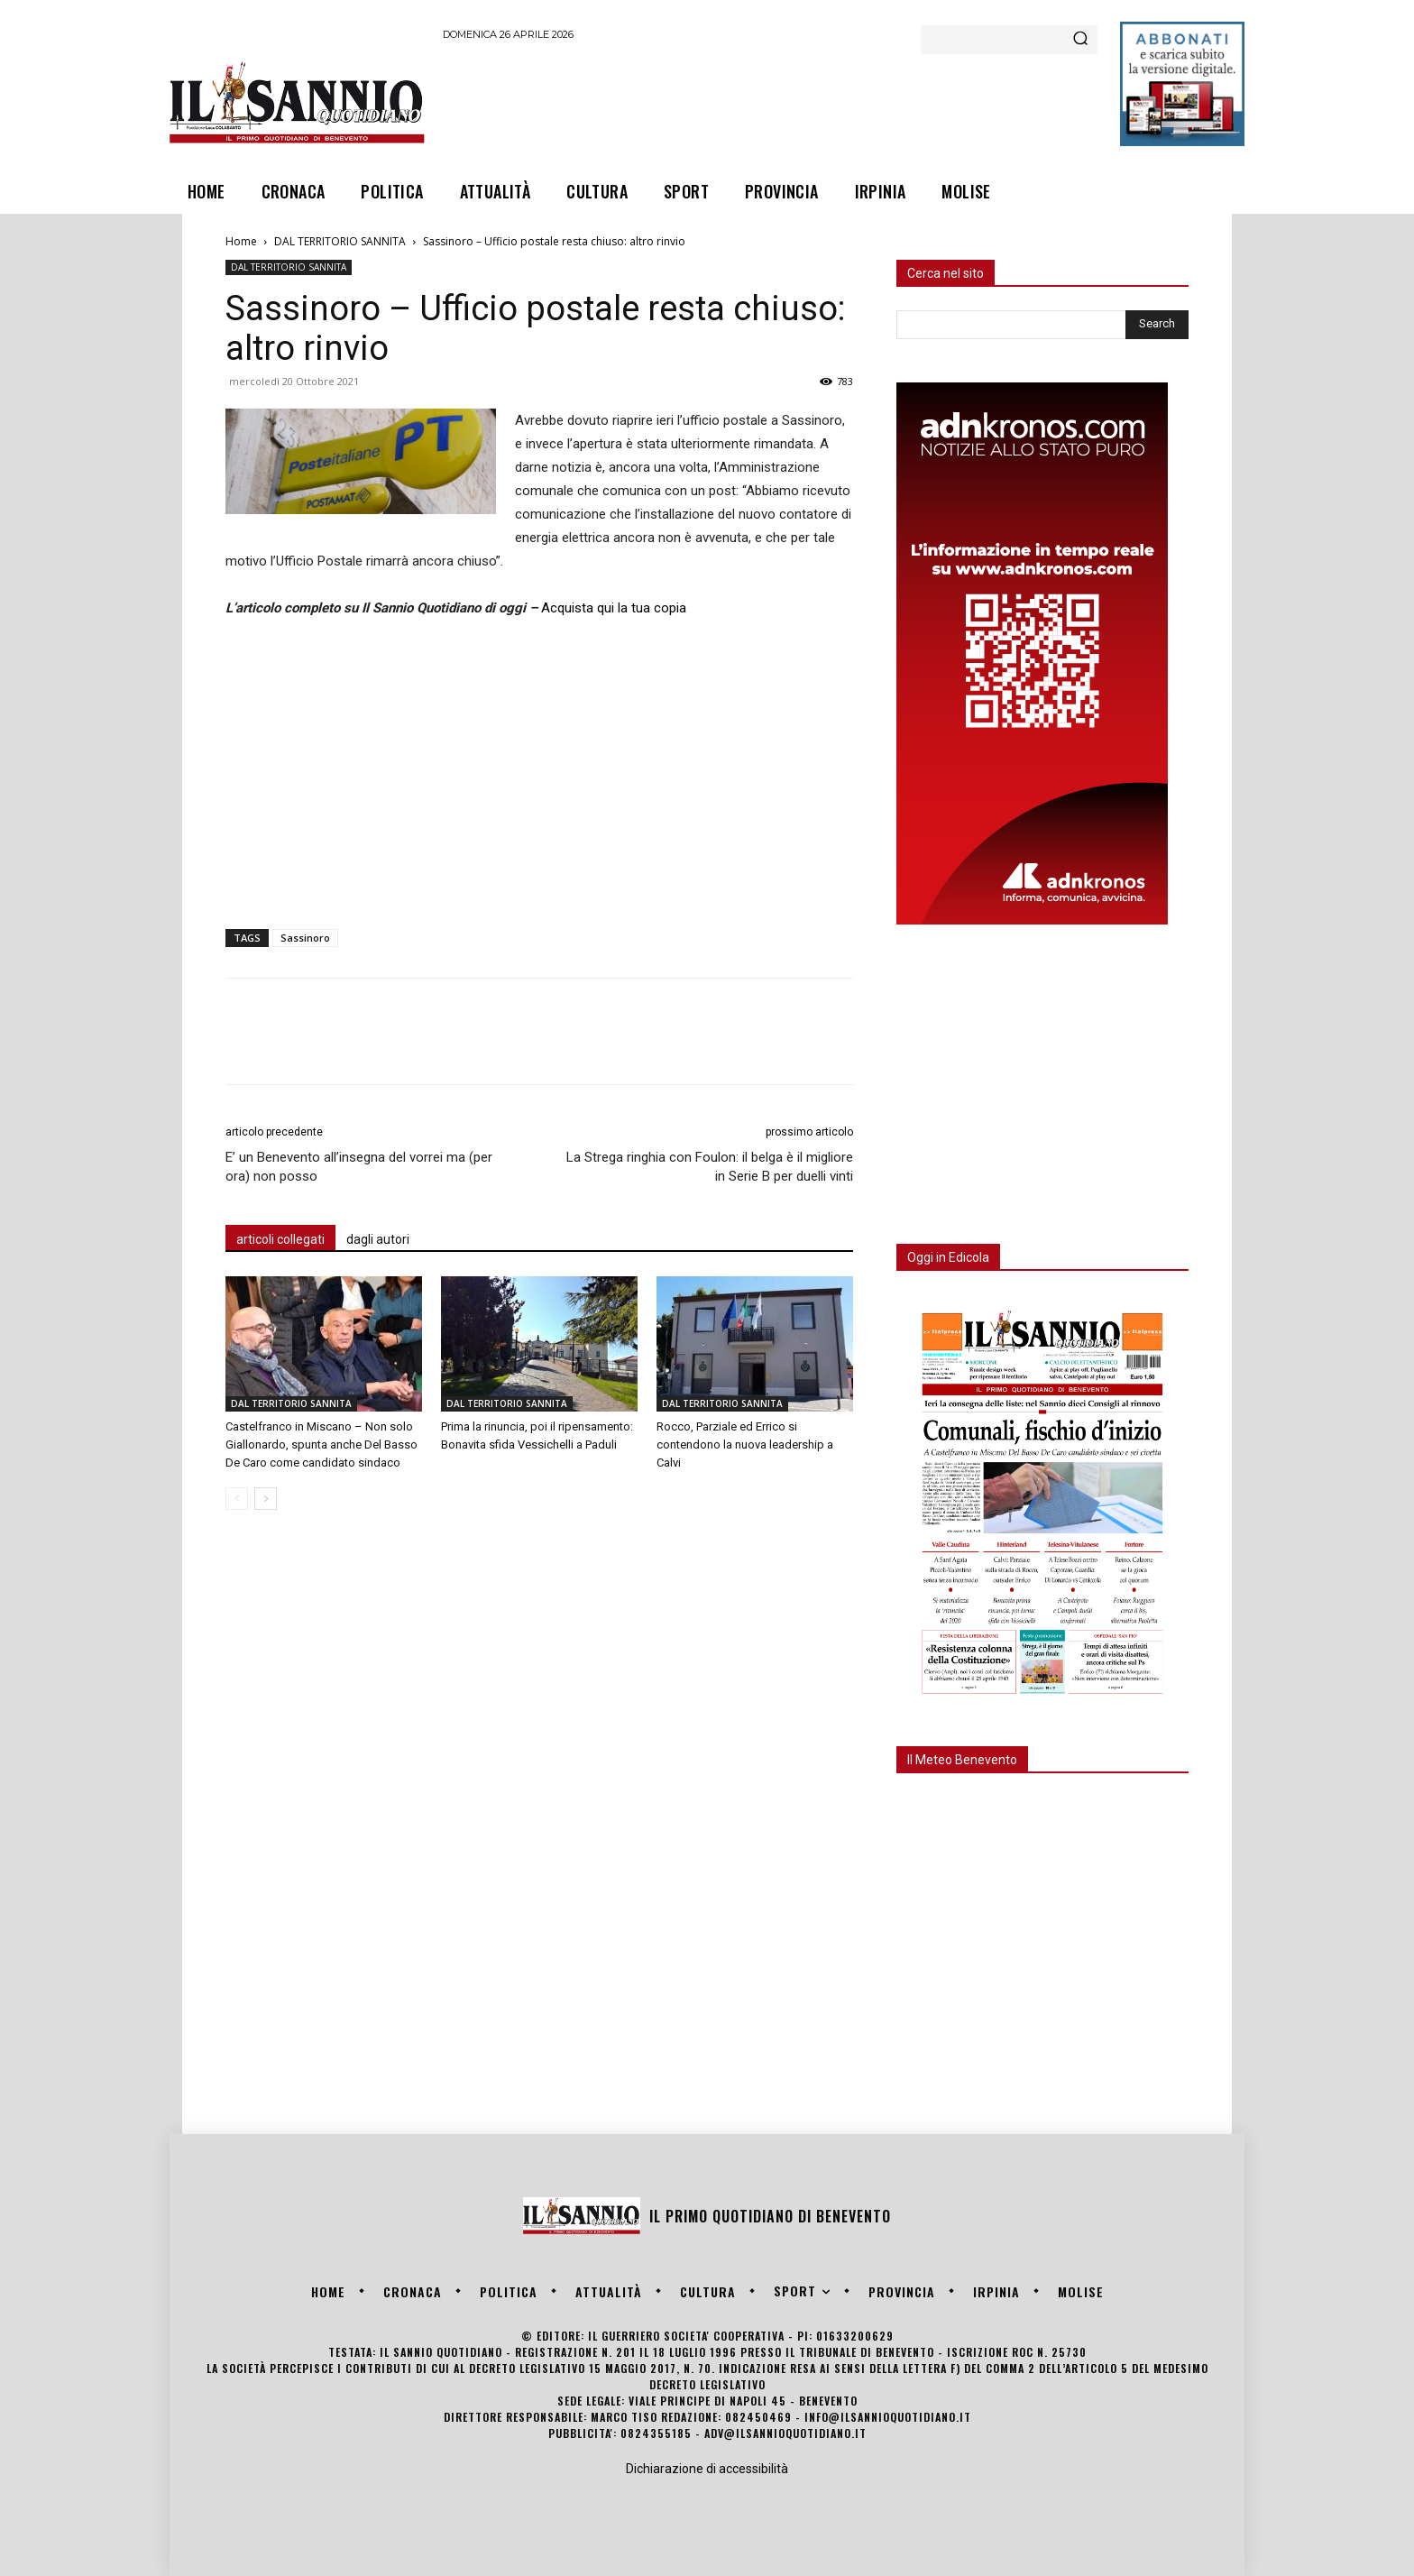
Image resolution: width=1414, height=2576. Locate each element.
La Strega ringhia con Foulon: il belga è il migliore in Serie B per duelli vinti (709, 1166)
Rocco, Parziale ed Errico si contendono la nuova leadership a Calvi (744, 1444)
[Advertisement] (771, 102)
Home (241, 241)
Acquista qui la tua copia (613, 608)
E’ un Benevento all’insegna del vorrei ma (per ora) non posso (358, 1166)
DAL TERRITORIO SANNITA (340, 241)
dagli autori (377, 1239)
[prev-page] (236, 1498)
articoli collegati (280, 1239)
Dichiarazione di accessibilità (707, 2468)
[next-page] (265, 1498)
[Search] (1080, 39)
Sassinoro (305, 937)
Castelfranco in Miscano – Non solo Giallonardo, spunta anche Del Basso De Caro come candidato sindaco (321, 1444)
